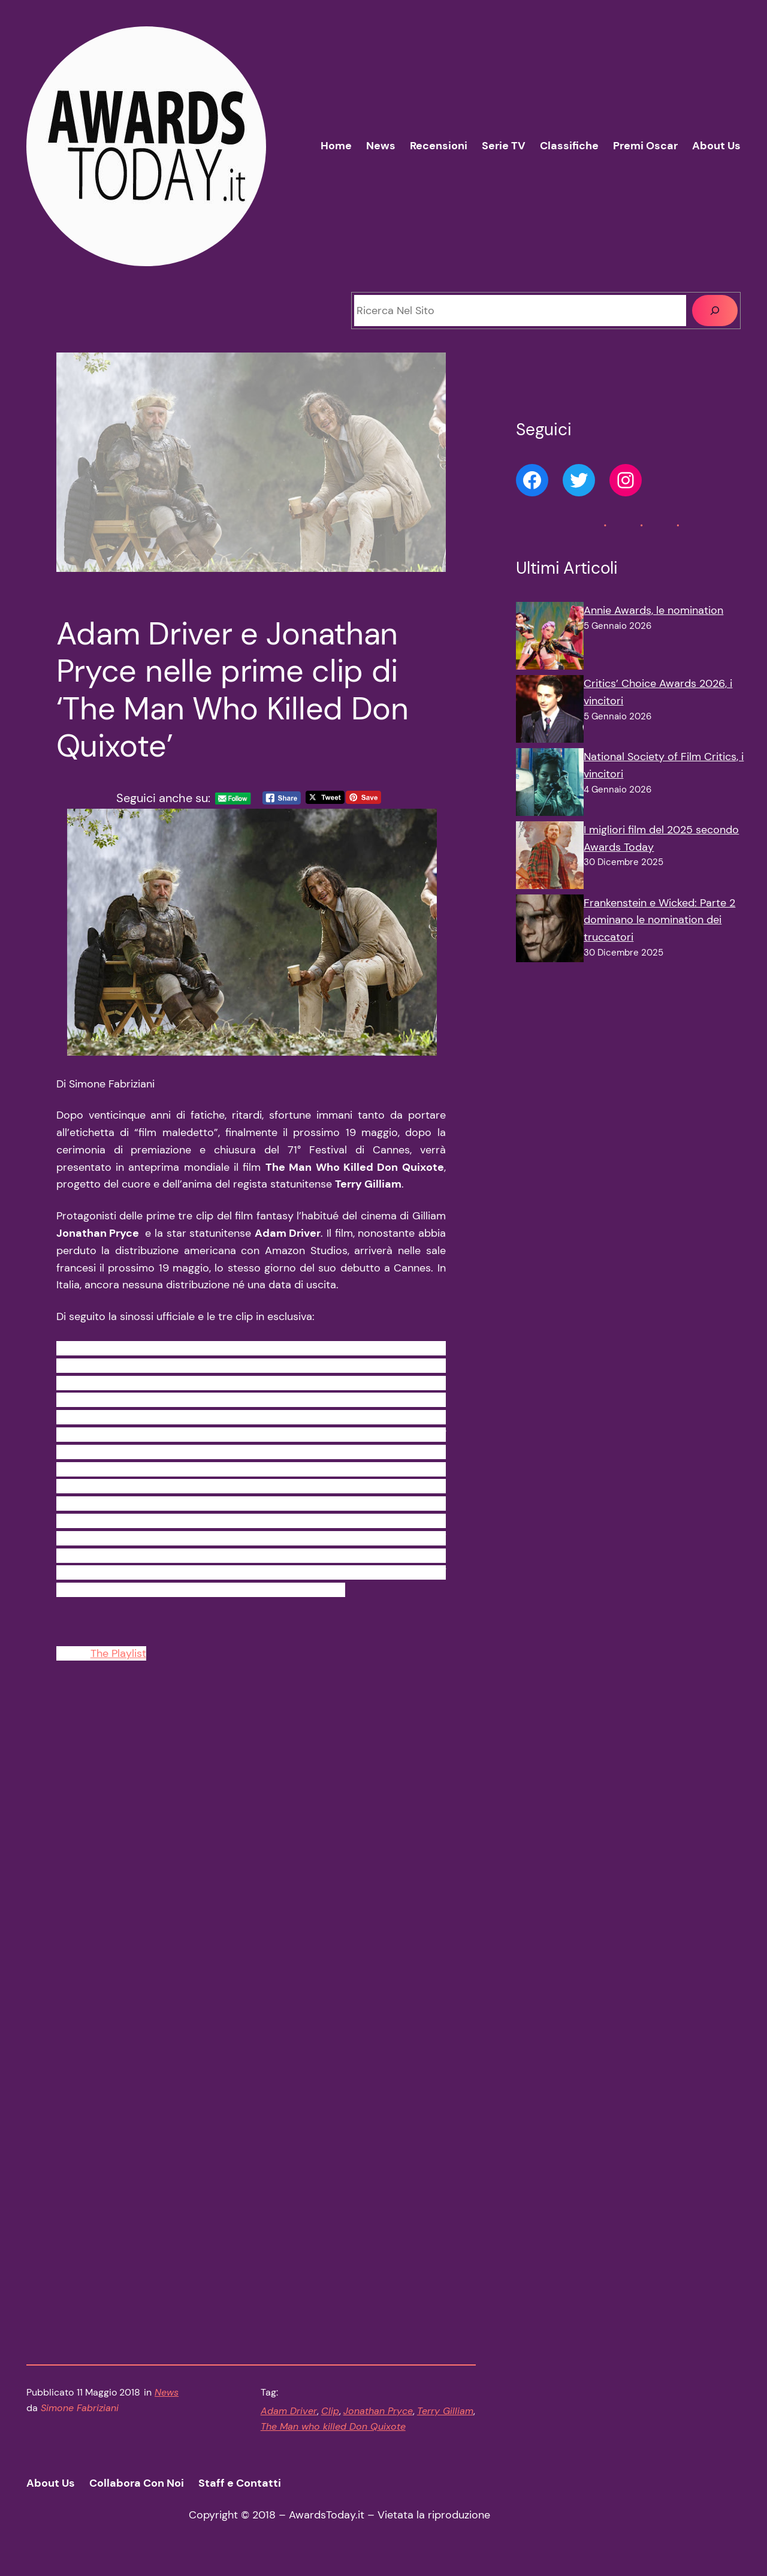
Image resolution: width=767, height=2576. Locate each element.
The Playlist (118, 1660)
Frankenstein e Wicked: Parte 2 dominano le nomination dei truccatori (659, 920)
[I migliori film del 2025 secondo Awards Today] (550, 857)
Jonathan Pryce (378, 2418)
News (167, 2399)
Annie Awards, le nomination (653, 610)
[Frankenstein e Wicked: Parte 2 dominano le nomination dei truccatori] (550, 931)
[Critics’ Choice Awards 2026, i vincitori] (550, 711)
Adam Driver (289, 2418)
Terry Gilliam (445, 2418)
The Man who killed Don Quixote (333, 2433)
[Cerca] (715, 310)
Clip (330, 2418)
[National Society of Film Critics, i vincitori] (550, 784)
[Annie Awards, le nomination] (550, 638)
